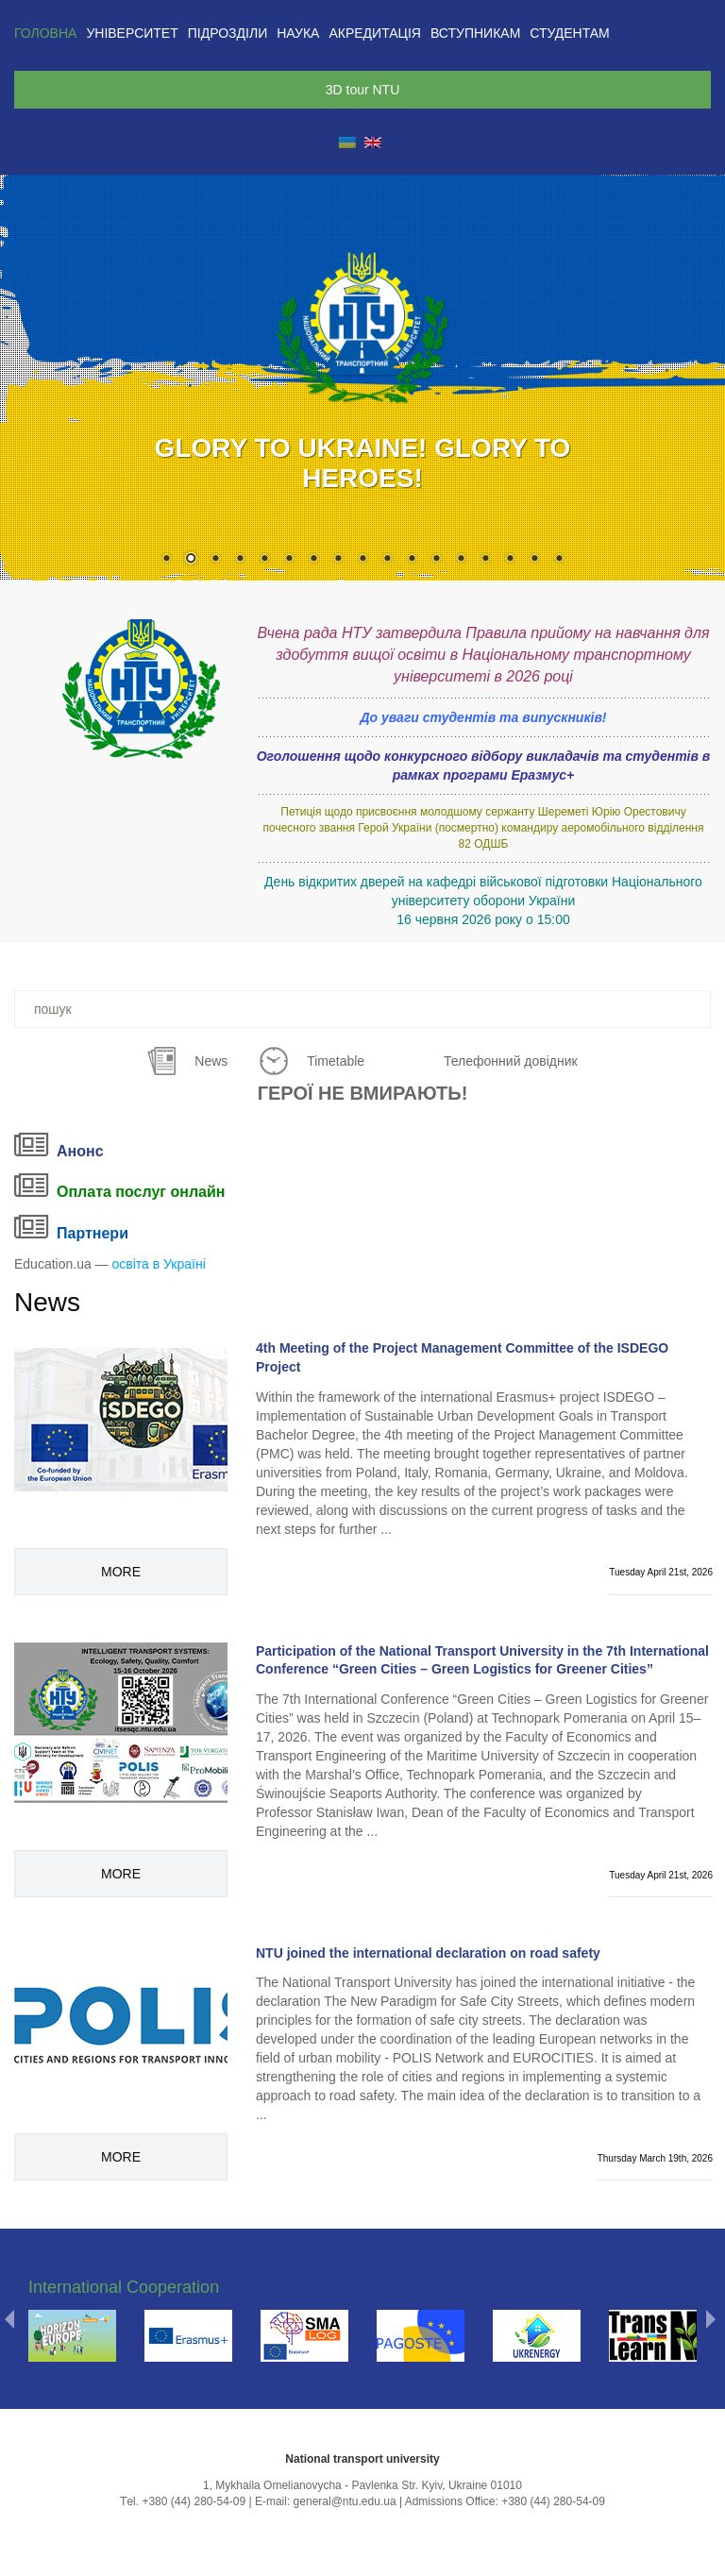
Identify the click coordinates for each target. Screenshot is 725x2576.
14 (485, 559)
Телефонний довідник (511, 1061)
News (211, 1061)
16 (534, 559)
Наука (298, 33)
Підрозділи (227, 33)
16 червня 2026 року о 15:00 (482, 919)
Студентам (569, 33)
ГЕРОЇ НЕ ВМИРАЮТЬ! (363, 1093)
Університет (131, 33)
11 (411, 559)
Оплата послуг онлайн (141, 1192)
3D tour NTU (363, 89)
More (121, 1571)
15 (509, 559)
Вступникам (475, 33)
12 (436, 559)
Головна (45, 33)
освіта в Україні (159, 1263)
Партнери (92, 1233)
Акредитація (375, 33)
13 (460, 559)
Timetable (335, 1061)
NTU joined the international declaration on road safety (428, 1953)
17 (558, 559)
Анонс (80, 1151)
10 (387, 559)
